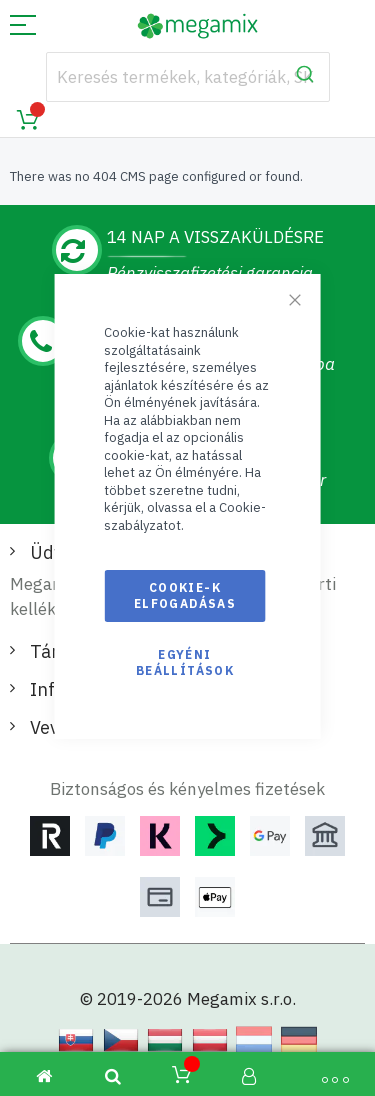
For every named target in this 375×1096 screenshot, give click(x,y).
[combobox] (188, 77)
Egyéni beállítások (185, 662)
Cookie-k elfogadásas (185, 595)
